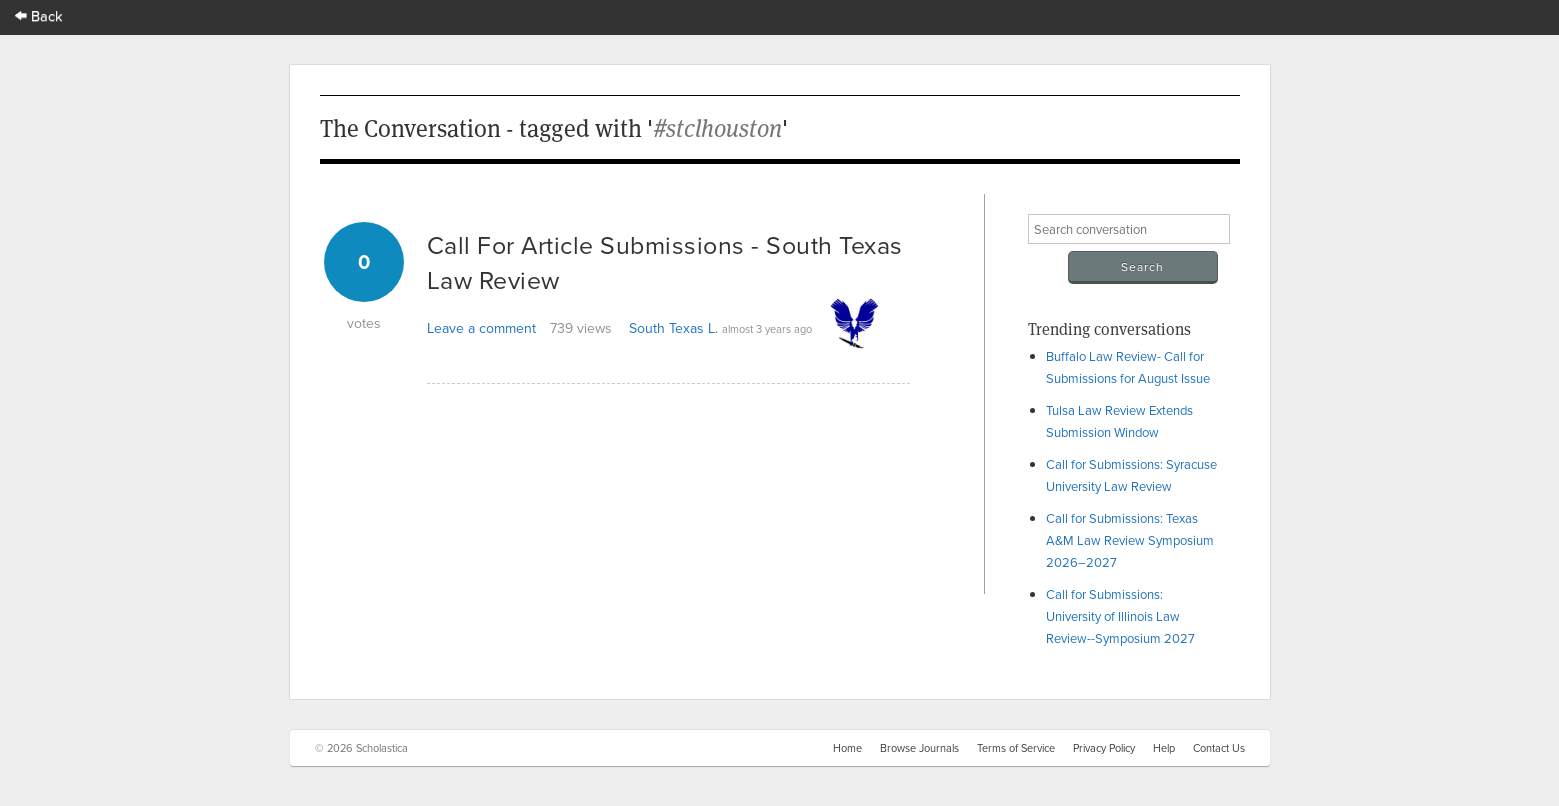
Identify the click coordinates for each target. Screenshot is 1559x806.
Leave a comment (481, 328)
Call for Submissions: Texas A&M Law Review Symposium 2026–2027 (1130, 540)
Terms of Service (1016, 748)
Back (39, 15)
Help (1164, 748)
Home (847, 748)
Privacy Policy (1104, 748)
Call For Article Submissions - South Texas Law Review (665, 262)
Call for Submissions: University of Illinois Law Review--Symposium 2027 (1120, 616)
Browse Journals (919, 748)
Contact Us (1219, 748)
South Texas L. (673, 328)
